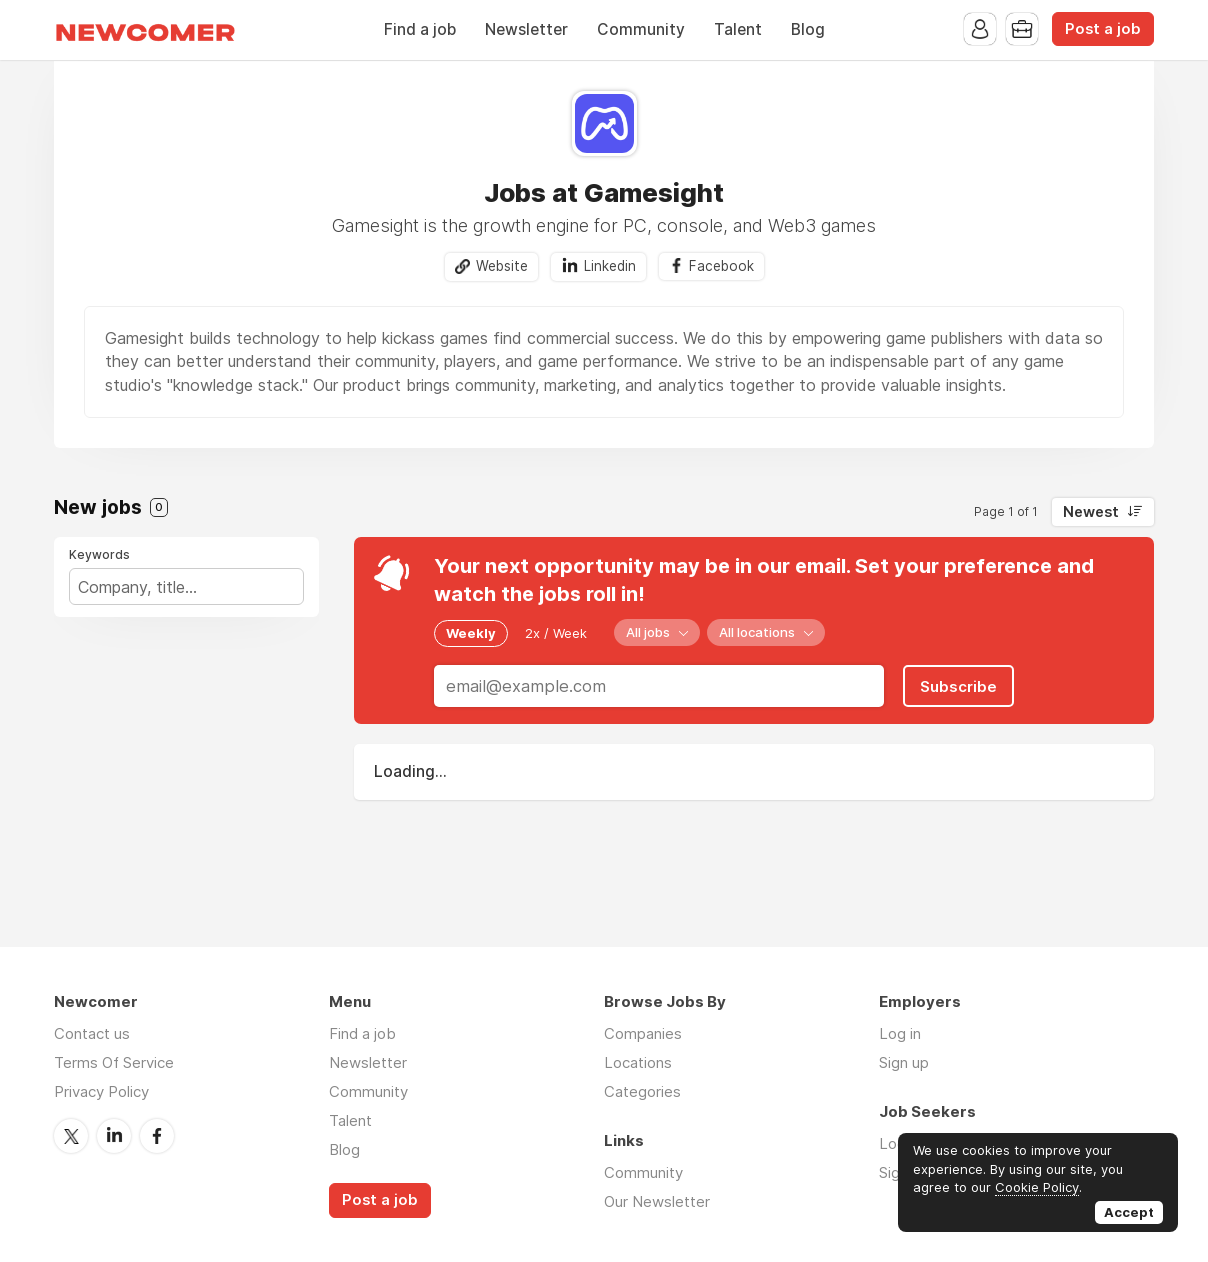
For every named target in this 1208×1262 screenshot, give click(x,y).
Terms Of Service (114, 1062)
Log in (900, 1033)
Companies (643, 1033)
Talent (738, 29)
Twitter (71, 1136)
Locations (638, 1062)
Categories (642, 1091)
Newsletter (526, 29)
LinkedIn (114, 1136)
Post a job (1103, 29)
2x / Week (556, 633)
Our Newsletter (657, 1201)
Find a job (420, 29)
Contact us (92, 1033)
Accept (1129, 1212)
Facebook (721, 266)
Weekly (471, 633)
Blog (808, 29)
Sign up (904, 1062)
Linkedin (610, 266)
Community (641, 29)
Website (502, 266)
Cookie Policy (1037, 1187)
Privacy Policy (101, 1091)
